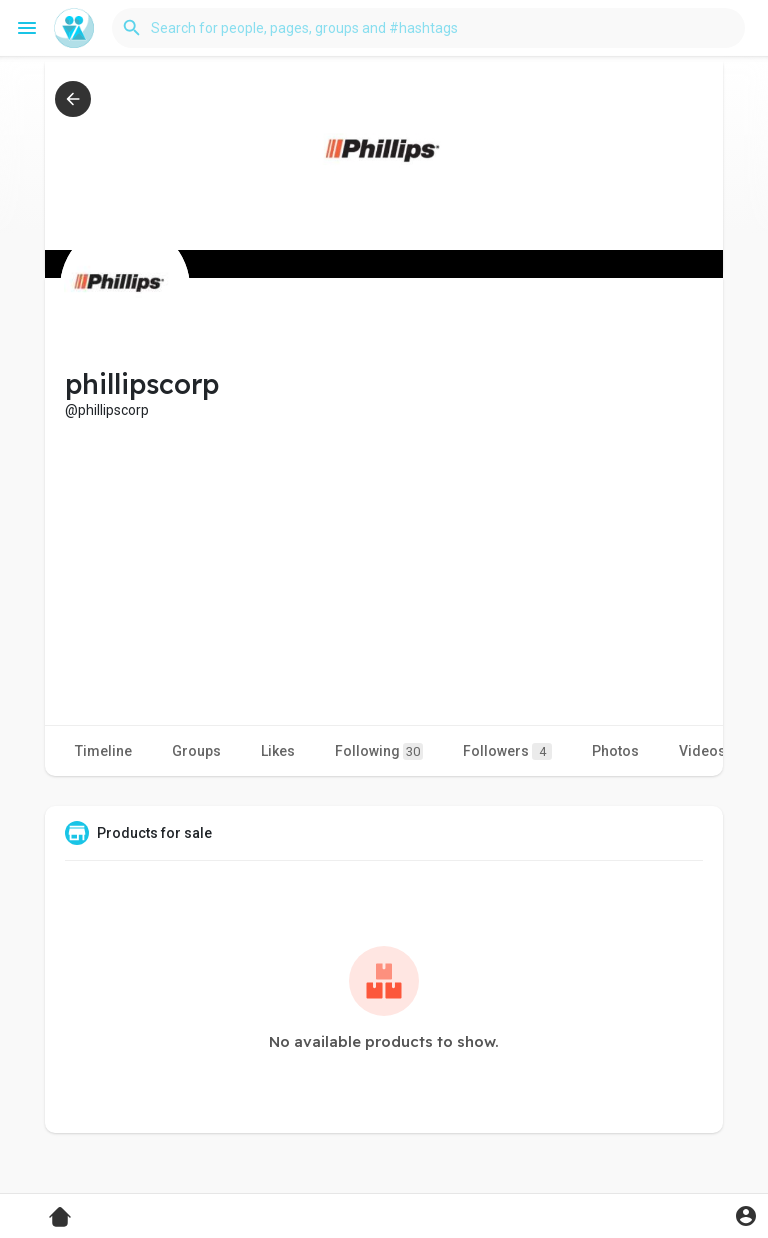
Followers (507, 751)
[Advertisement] (384, 570)
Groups (196, 751)
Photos (615, 751)
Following (379, 751)
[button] (428, 28)
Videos (702, 751)
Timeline (103, 751)
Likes (278, 751)
